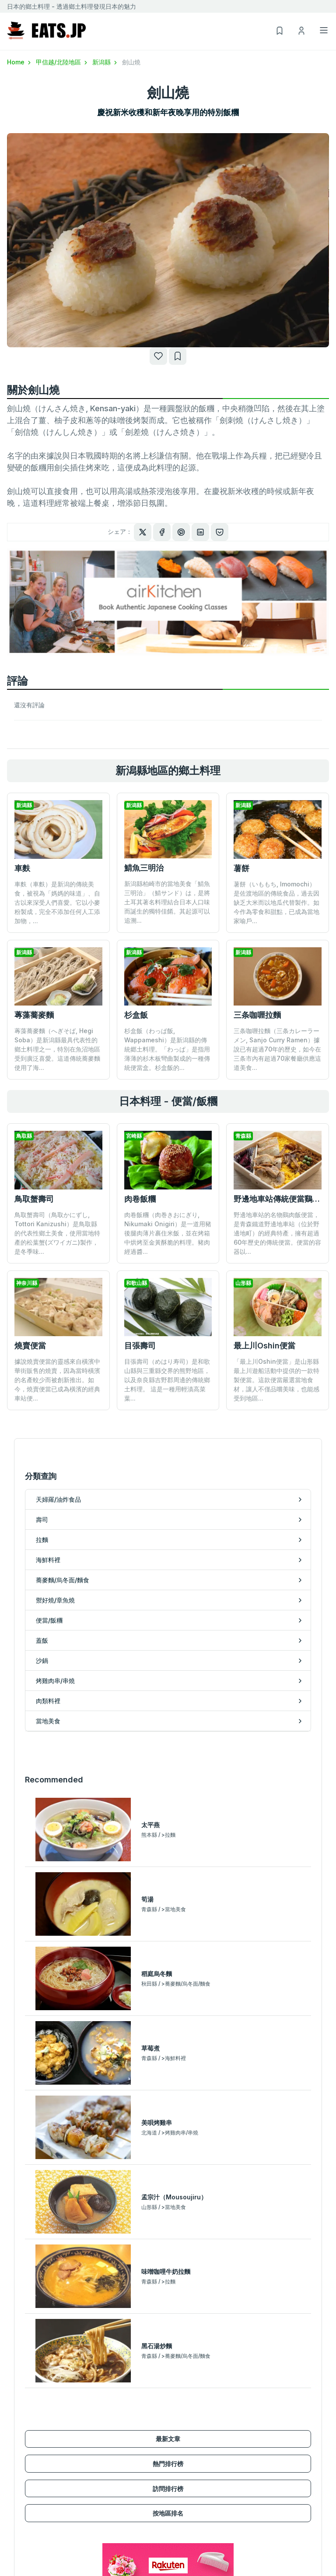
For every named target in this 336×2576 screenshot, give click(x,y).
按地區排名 (168, 2156)
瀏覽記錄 (180, 2551)
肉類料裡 (180, 2432)
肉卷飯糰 (140, 1198)
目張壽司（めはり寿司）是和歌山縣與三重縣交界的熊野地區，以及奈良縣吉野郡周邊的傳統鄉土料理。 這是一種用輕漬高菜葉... (167, 1321)
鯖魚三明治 (144, 867)
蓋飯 (174, 2394)
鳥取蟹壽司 (34, 1198)
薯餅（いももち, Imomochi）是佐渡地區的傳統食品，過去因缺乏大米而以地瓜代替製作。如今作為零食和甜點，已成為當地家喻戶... (276, 902)
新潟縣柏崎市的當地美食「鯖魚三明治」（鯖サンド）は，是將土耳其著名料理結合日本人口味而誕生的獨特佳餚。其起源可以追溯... (167, 902)
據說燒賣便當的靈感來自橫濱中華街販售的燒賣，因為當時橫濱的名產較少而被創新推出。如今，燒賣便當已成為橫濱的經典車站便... (57, 1380)
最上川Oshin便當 (264, 1287)
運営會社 (260, 2513)
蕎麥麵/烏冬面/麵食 (33, 2445)
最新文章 (168, 2082)
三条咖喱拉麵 (257, 1015)
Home (19, 62)
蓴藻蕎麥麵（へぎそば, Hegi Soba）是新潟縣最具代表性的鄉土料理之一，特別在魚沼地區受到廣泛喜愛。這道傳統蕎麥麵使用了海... (57, 1049)
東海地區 (19, 2551)
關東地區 (19, 2526)
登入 (174, 2526)
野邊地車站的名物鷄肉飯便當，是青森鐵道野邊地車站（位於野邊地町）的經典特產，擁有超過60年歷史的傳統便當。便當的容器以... (277, 1233)
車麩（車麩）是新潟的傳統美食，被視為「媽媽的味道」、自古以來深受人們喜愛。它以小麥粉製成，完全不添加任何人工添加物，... (57, 902)
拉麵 (13, 2420)
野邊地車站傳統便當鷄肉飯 (281, 1198)
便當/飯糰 (20, 2470)
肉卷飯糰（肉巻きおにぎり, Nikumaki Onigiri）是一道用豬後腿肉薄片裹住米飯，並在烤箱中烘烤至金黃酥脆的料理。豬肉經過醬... (167, 1233)
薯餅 (241, 868)
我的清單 (180, 2539)
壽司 (13, 2407)
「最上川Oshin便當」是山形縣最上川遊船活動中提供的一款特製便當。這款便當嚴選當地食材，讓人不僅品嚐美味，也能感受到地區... (276, 1321)
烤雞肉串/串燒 (187, 2420)
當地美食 (180, 2445)
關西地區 (19, 2564)
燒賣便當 (30, 1345)
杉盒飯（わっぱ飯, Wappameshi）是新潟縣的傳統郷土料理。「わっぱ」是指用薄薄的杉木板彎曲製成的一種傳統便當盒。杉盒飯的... (167, 1049)
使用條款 (260, 2526)
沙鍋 (174, 2407)
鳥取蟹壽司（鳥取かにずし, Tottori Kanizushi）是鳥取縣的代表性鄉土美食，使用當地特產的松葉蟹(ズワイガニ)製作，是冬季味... (57, 1233)
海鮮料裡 (19, 2432)
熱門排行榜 (168, 2106)
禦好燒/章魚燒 (26, 2458)
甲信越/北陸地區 (62, 62)
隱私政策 (260, 2539)
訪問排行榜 (168, 2131)
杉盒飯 (136, 1015)
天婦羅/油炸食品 (29, 2394)
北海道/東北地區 (29, 2513)
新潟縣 (105, 62)
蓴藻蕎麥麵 (34, 1015)
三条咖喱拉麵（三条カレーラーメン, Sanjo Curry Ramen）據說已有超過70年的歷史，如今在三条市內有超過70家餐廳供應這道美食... (277, 1049)
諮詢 (254, 2551)
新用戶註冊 (183, 2513)
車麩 (22, 868)
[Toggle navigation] (323, 30)
